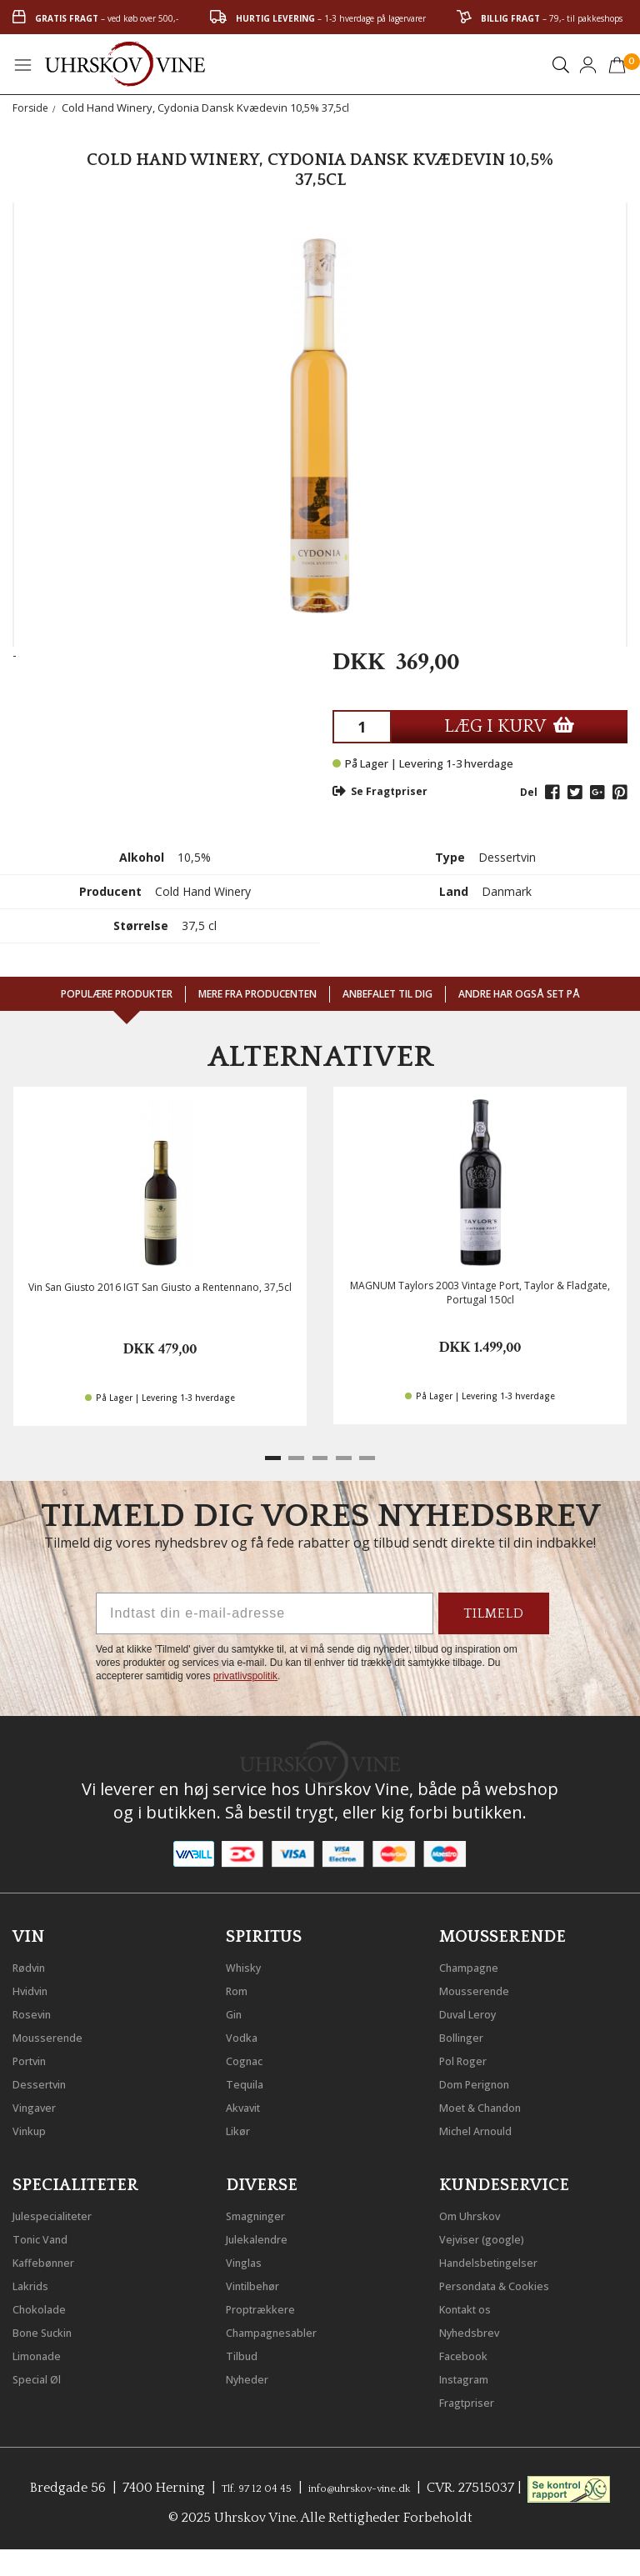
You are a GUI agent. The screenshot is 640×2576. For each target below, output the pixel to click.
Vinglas (249, 2257)
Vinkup (34, 2126)
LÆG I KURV (509, 726)
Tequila (249, 2079)
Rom (241, 1986)
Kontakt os (474, 2304)
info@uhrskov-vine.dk (411, 2483)
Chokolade (46, 2304)
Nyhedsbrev (476, 2327)
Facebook (469, 2351)
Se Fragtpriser (380, 791)
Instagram (472, 2374)
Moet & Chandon (493, 2102)
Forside (31, 107)
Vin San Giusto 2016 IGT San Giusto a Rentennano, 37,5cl (160, 1287)
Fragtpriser (473, 2397)
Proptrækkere (269, 2304)
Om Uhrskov (478, 2211)
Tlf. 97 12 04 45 (283, 2483)
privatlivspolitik (245, 1676)
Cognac (249, 2056)
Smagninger (264, 2211)
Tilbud (246, 2351)
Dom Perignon (485, 2079)
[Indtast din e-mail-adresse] (264, 1613)
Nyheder (253, 2374)
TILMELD (493, 1613)
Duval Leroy (476, 2009)
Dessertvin (46, 2079)
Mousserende (55, 2032)
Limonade (44, 2351)
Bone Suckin (51, 2327)
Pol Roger (470, 2056)
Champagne (477, 1962)
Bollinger (467, 2032)
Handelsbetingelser (500, 2257)
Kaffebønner (51, 2257)
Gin (237, 2009)
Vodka (246, 2032)
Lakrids (35, 2281)
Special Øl (42, 2374)
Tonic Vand (48, 2234)
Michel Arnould (486, 2126)
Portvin (35, 2056)
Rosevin (37, 2009)
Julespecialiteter (62, 2211)
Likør (242, 2126)
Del (529, 792)
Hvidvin (36, 1986)
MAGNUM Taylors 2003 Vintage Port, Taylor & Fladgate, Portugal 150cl (480, 1292)
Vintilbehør (260, 2281)
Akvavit (249, 2102)
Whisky (248, 1962)
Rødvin (34, 1962)
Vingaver (40, 2102)
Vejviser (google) (491, 2234)
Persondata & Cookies (509, 2281)
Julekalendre (264, 2234)
